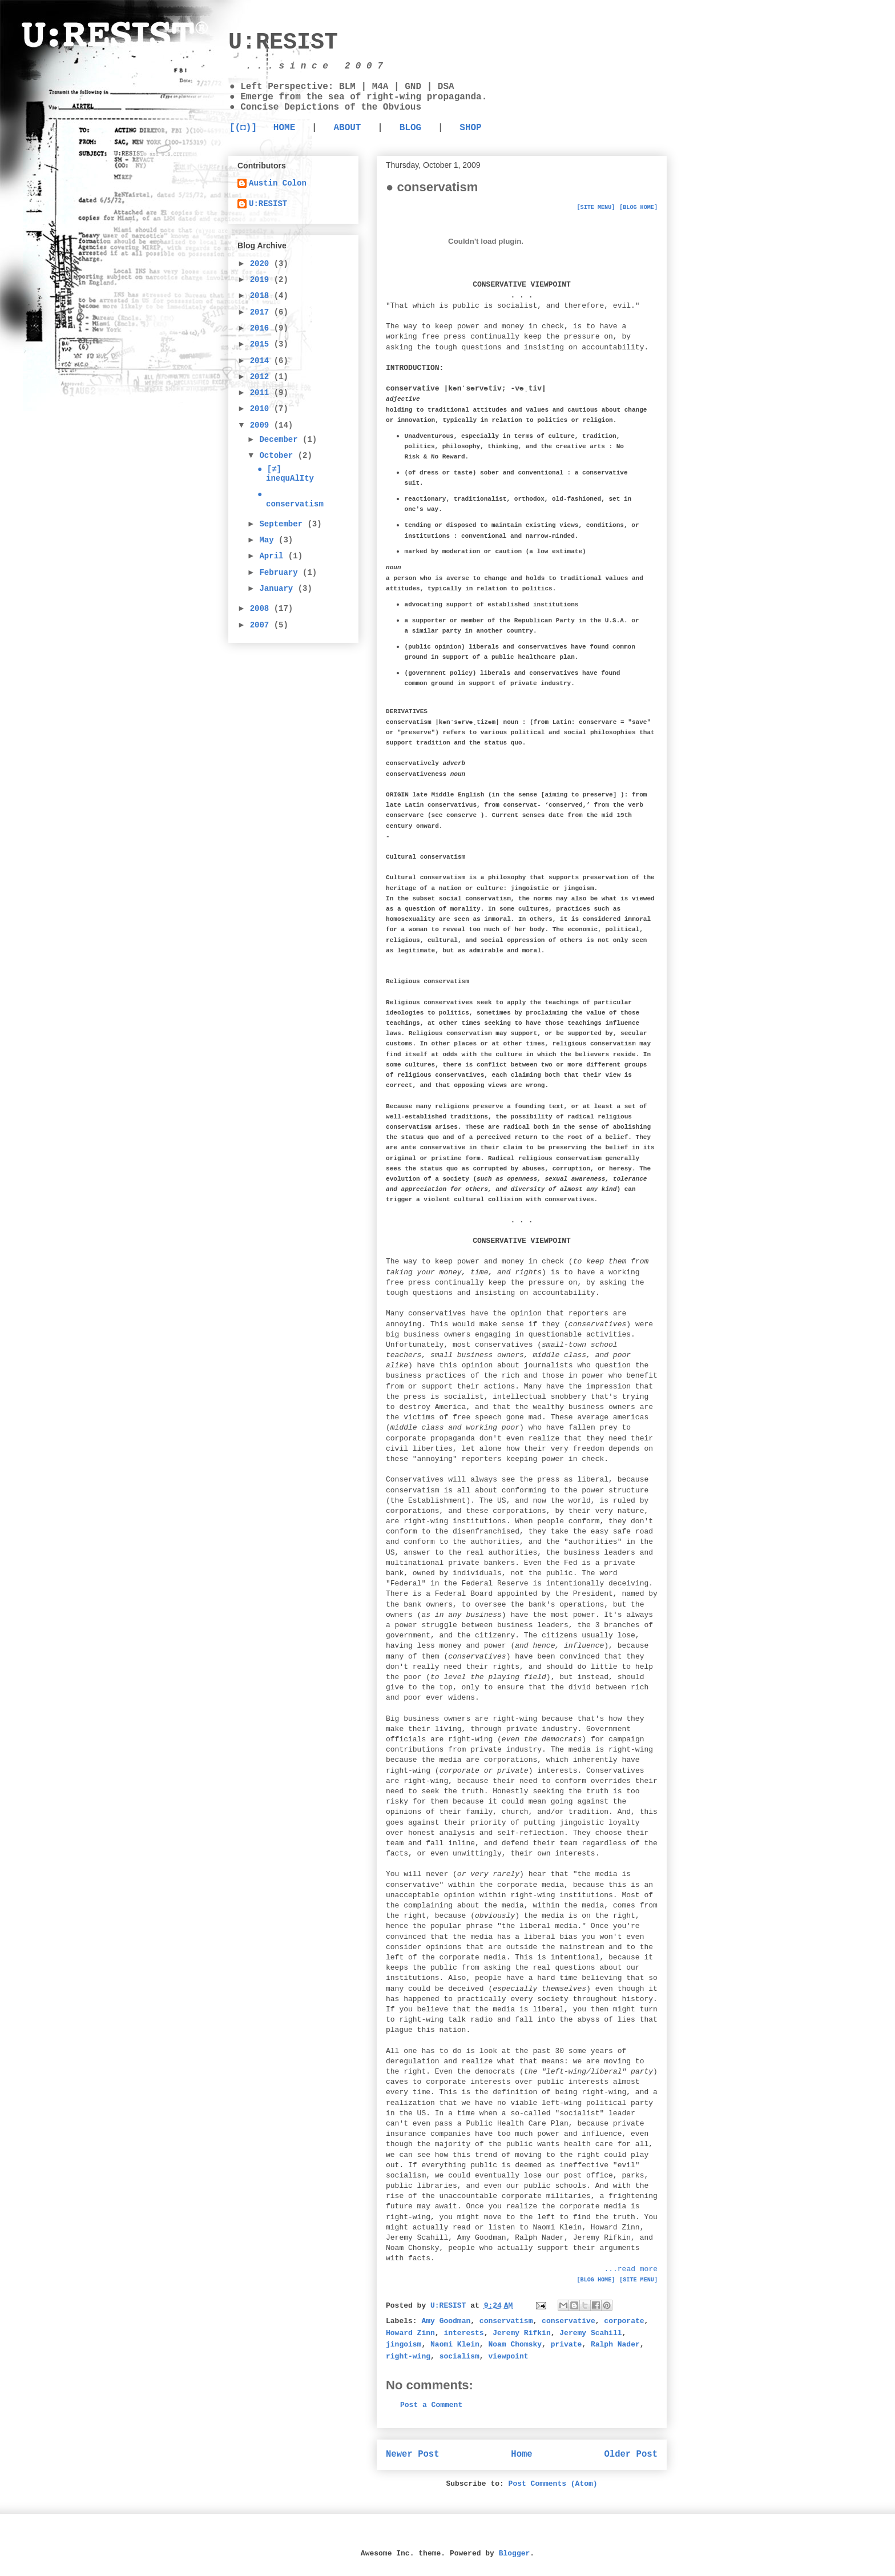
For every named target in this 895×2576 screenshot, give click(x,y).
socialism (459, 2356)
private (566, 2344)
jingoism (403, 2344)
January (278, 588)
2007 (262, 625)
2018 (262, 295)
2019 (262, 279)
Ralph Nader (615, 2344)
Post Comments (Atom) (553, 2484)
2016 (262, 328)
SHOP (470, 128)
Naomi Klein (454, 2344)
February (281, 572)
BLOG (410, 128)
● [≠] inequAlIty (285, 474)
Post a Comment (431, 2405)
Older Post (631, 2454)
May (269, 540)
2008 (262, 608)
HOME (284, 128)
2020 (262, 263)
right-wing (408, 2356)
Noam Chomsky (515, 2344)
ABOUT (347, 128)
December (281, 439)
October (278, 455)
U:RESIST (283, 42)
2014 (262, 360)
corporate (624, 2321)
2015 (262, 344)
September (283, 524)
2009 (262, 425)
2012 (262, 376)
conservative (568, 2321)
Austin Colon (278, 183)
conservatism (506, 2321)
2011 (262, 392)
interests (463, 2333)
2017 (262, 312)
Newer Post (413, 2454)
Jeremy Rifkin (521, 2333)
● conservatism (290, 499)
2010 (262, 408)
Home (521, 2454)
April (273, 556)
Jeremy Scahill (590, 2333)
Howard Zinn (410, 2333)
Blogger (514, 2553)
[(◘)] (243, 128)
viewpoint (508, 2356)
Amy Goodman (445, 2321)
